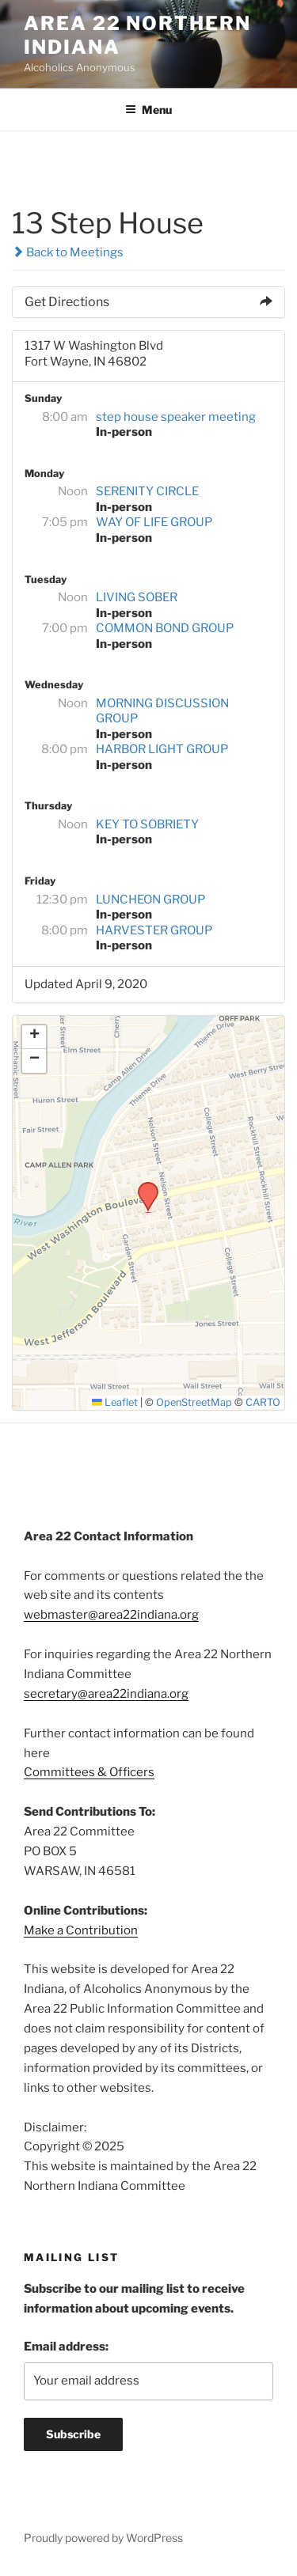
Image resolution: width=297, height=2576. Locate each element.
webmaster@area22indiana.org (111, 1615)
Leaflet (115, 1402)
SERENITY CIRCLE (147, 491)
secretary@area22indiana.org (106, 1694)
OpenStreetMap (194, 1402)
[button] (142, 1186)
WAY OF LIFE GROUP (154, 522)
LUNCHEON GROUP (150, 899)
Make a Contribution (81, 1930)
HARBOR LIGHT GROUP (162, 749)
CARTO (263, 1402)
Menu (148, 109)
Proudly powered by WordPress (103, 2537)
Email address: (66, 2346)
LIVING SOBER (136, 597)
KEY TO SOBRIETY (147, 824)
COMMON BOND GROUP (165, 628)
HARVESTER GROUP (154, 930)
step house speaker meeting (176, 417)
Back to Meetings (68, 252)
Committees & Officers (89, 1772)
